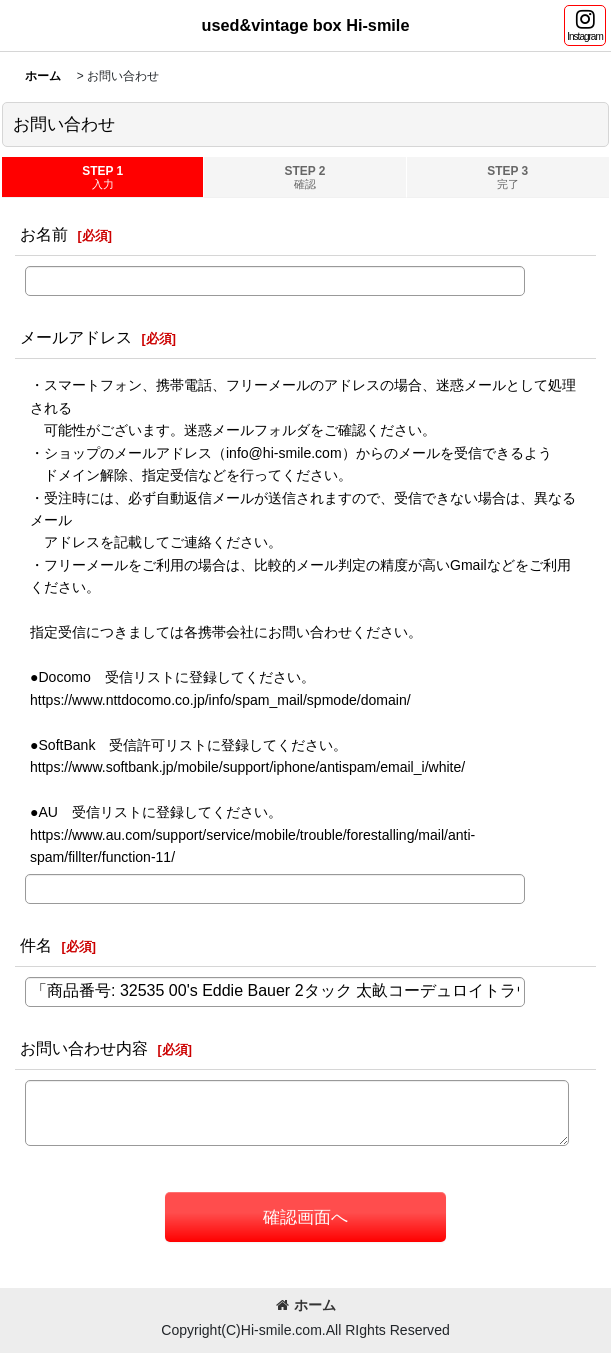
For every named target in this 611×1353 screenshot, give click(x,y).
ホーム (306, 1305)
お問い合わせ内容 (84, 1048)
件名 (36, 945)
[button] (585, 25)
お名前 (44, 234)
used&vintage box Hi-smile (306, 25)
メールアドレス (76, 337)
